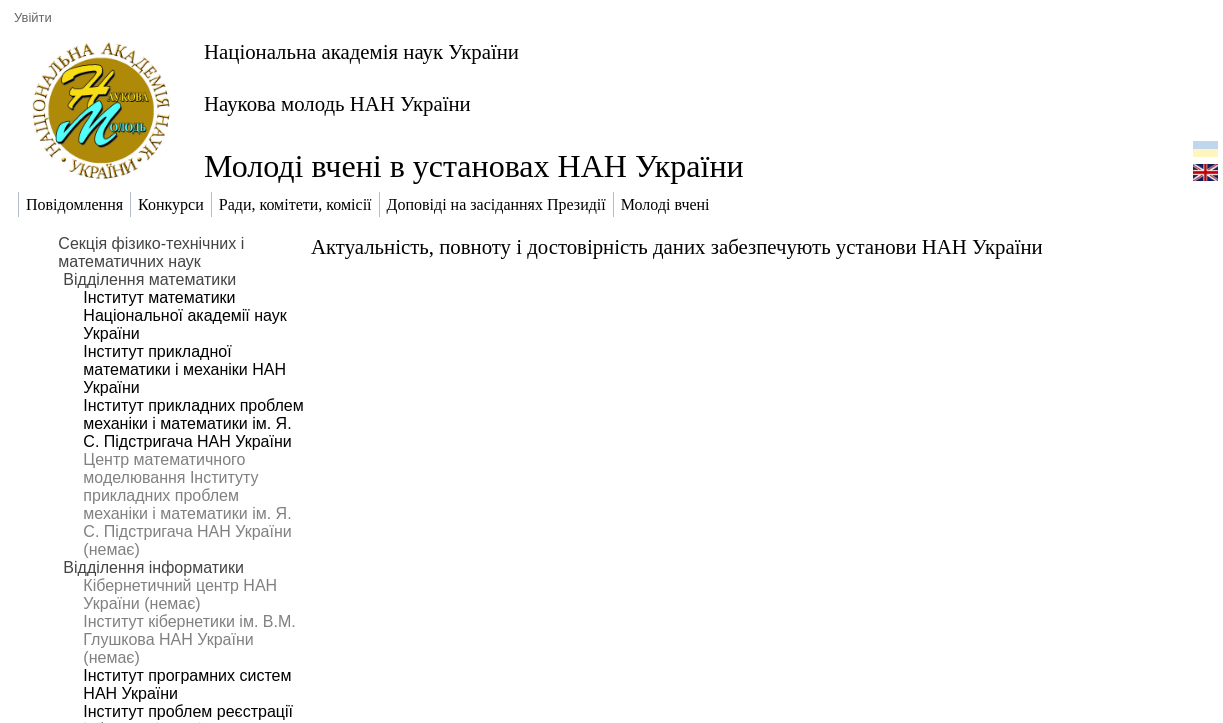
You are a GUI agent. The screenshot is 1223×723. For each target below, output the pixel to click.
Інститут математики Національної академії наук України (184, 315)
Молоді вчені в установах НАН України (474, 166)
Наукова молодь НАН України (337, 103)
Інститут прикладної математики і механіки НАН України (184, 369)
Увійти (33, 17)
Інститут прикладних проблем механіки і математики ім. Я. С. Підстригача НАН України (193, 423)
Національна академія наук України (361, 51)
